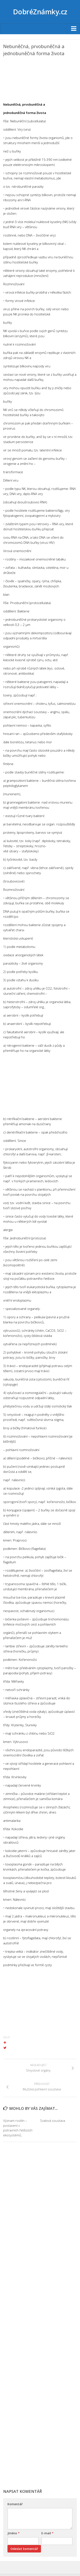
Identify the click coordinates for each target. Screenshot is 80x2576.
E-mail (47, 2533)
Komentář (15, 2504)
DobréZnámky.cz (40, 11)
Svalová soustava (52, 2120)
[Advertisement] (40, 80)
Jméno (13, 2533)
